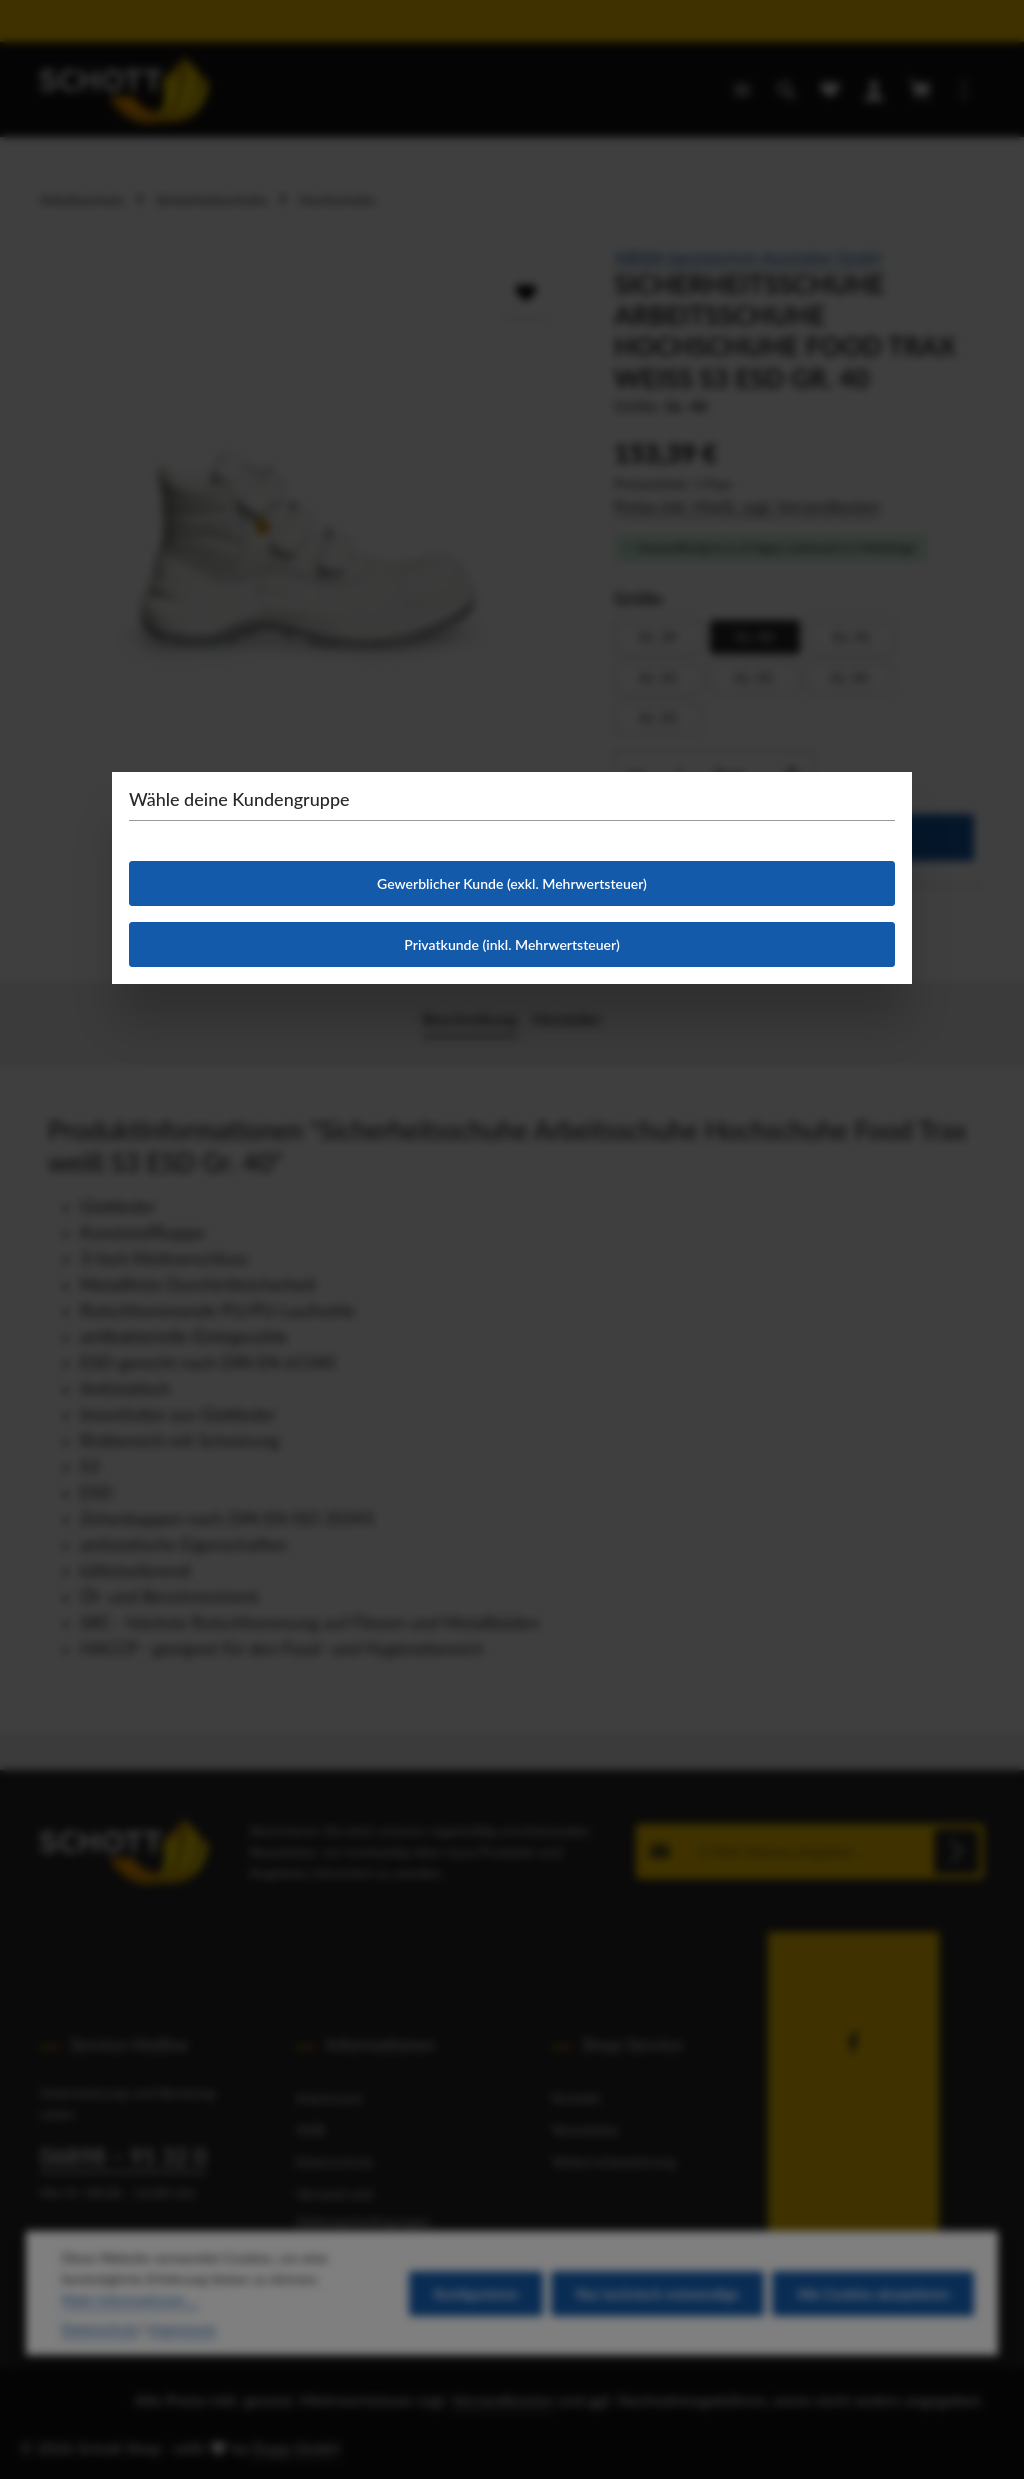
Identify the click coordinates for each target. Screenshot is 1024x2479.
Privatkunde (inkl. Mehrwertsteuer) (511, 944)
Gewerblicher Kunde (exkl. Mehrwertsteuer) (512, 883)
